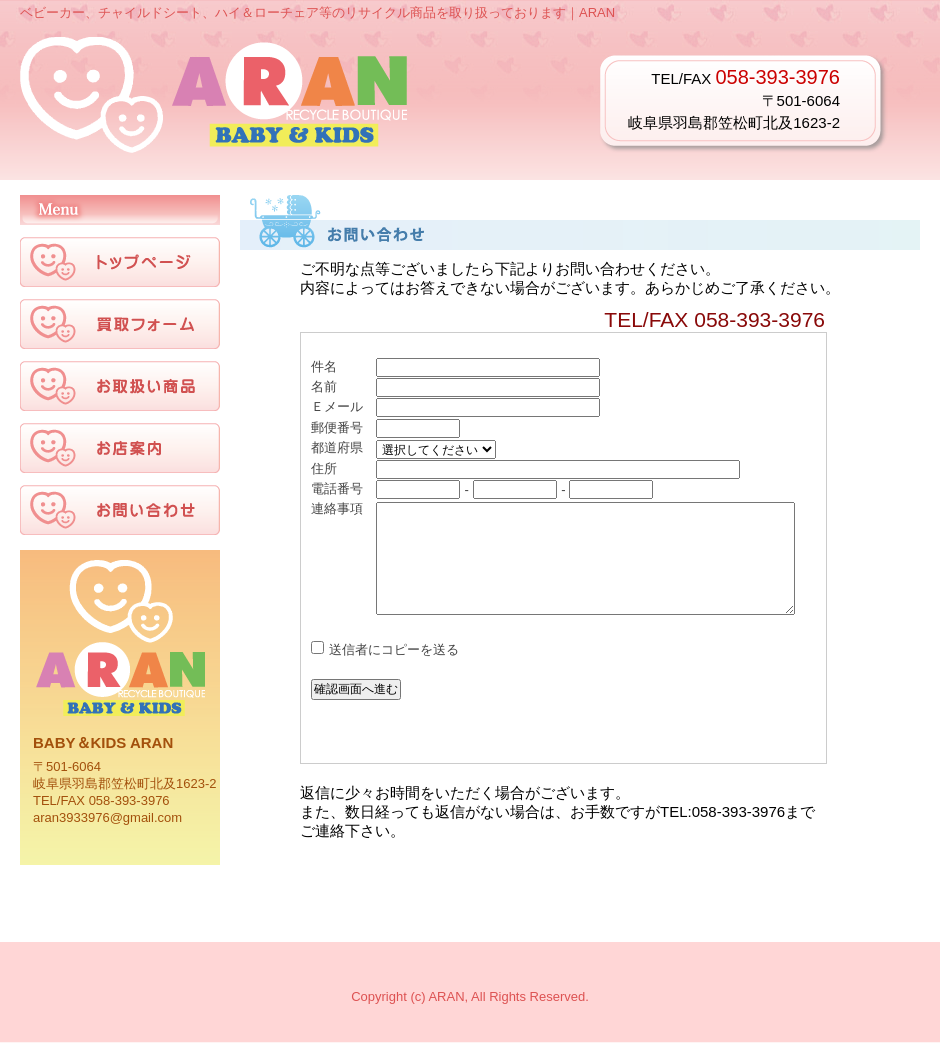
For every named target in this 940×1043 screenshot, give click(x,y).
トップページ (120, 262)
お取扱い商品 (120, 386)
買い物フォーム (120, 324)
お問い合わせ (563, 548)
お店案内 (120, 448)
